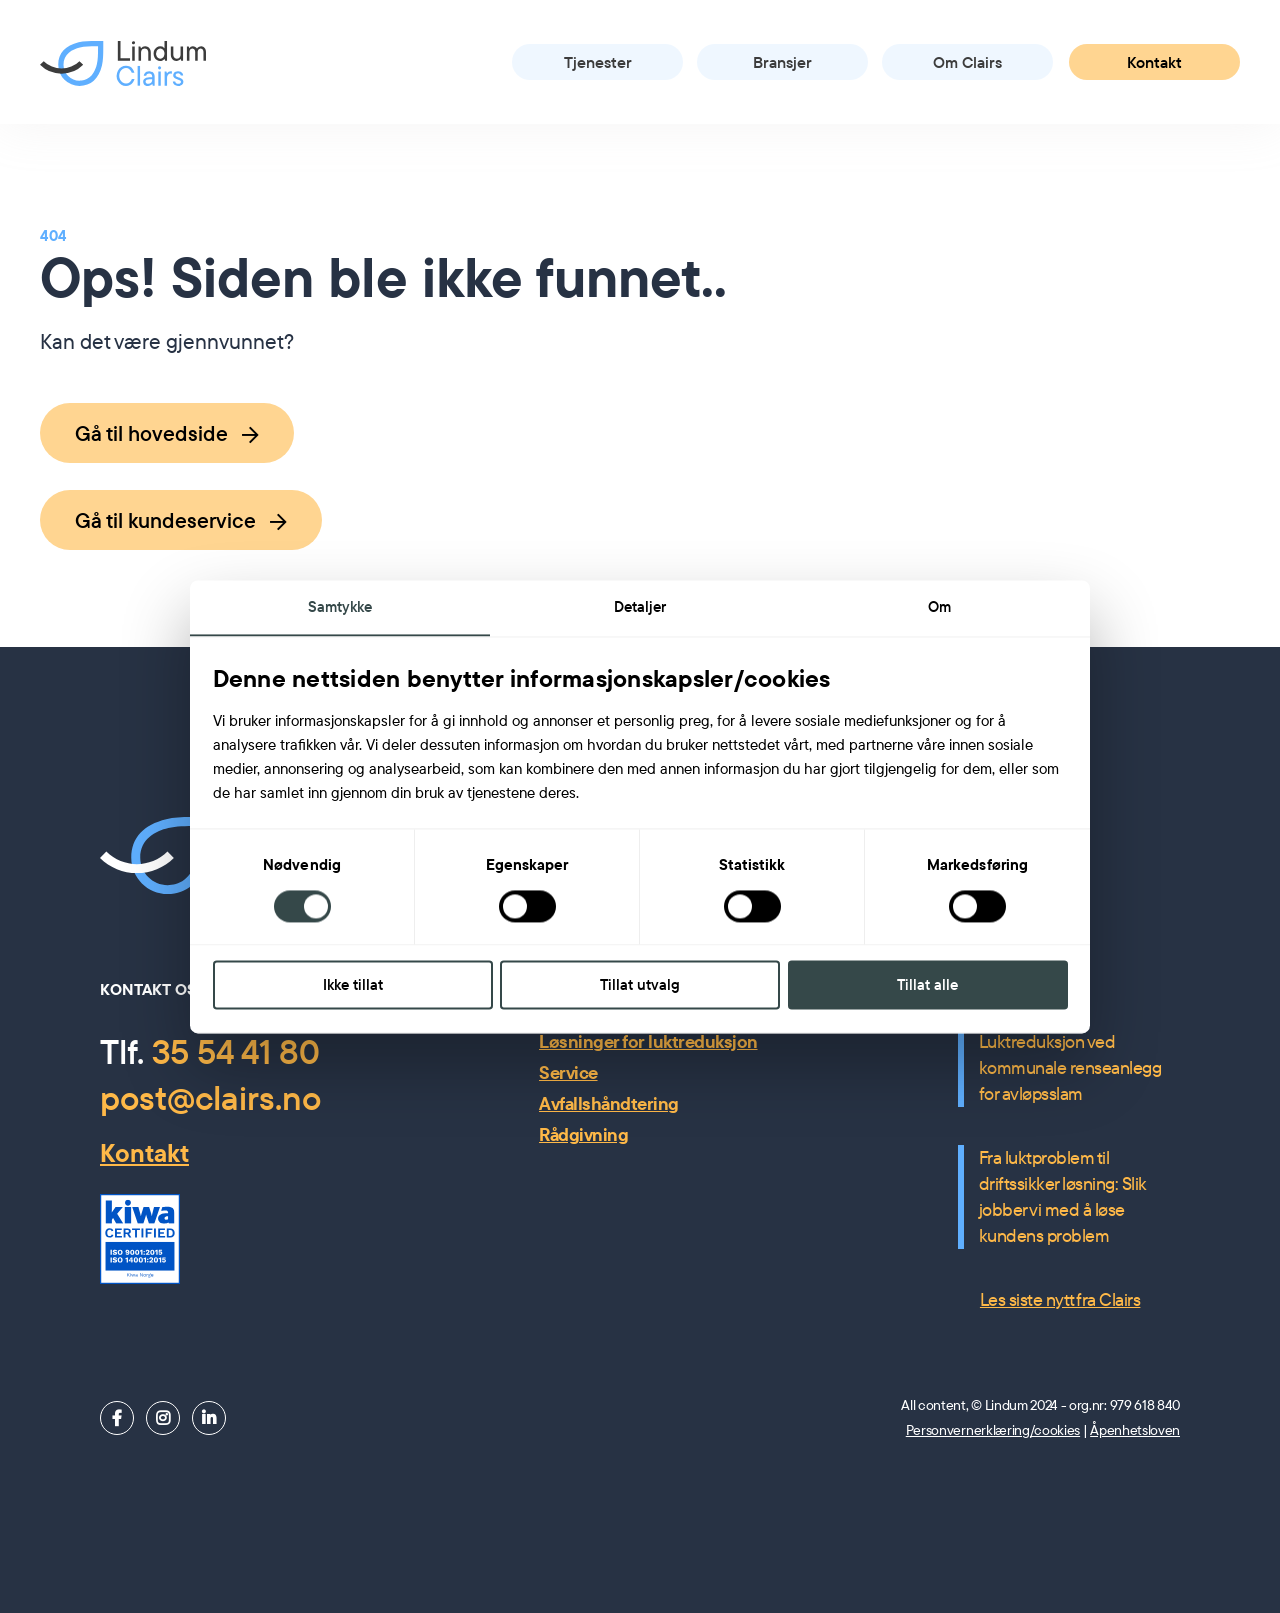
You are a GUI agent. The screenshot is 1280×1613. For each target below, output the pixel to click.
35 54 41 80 (236, 1051)
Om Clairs (967, 62)
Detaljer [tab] (640, 605)
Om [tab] (939, 605)
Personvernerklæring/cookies (993, 1430)
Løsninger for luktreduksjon (648, 1041)
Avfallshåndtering (609, 1103)
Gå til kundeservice (181, 520)
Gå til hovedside (167, 433)
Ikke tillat (353, 985)
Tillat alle (927, 985)
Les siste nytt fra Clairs (1060, 1299)
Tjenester (598, 62)
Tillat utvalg (640, 985)
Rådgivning (583, 1134)
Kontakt (1154, 62)
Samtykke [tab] (340, 605)
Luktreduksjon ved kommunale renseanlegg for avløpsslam (1070, 1067)
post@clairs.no (210, 1097)
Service (568, 1072)
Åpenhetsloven (1135, 1430)
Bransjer (782, 62)
